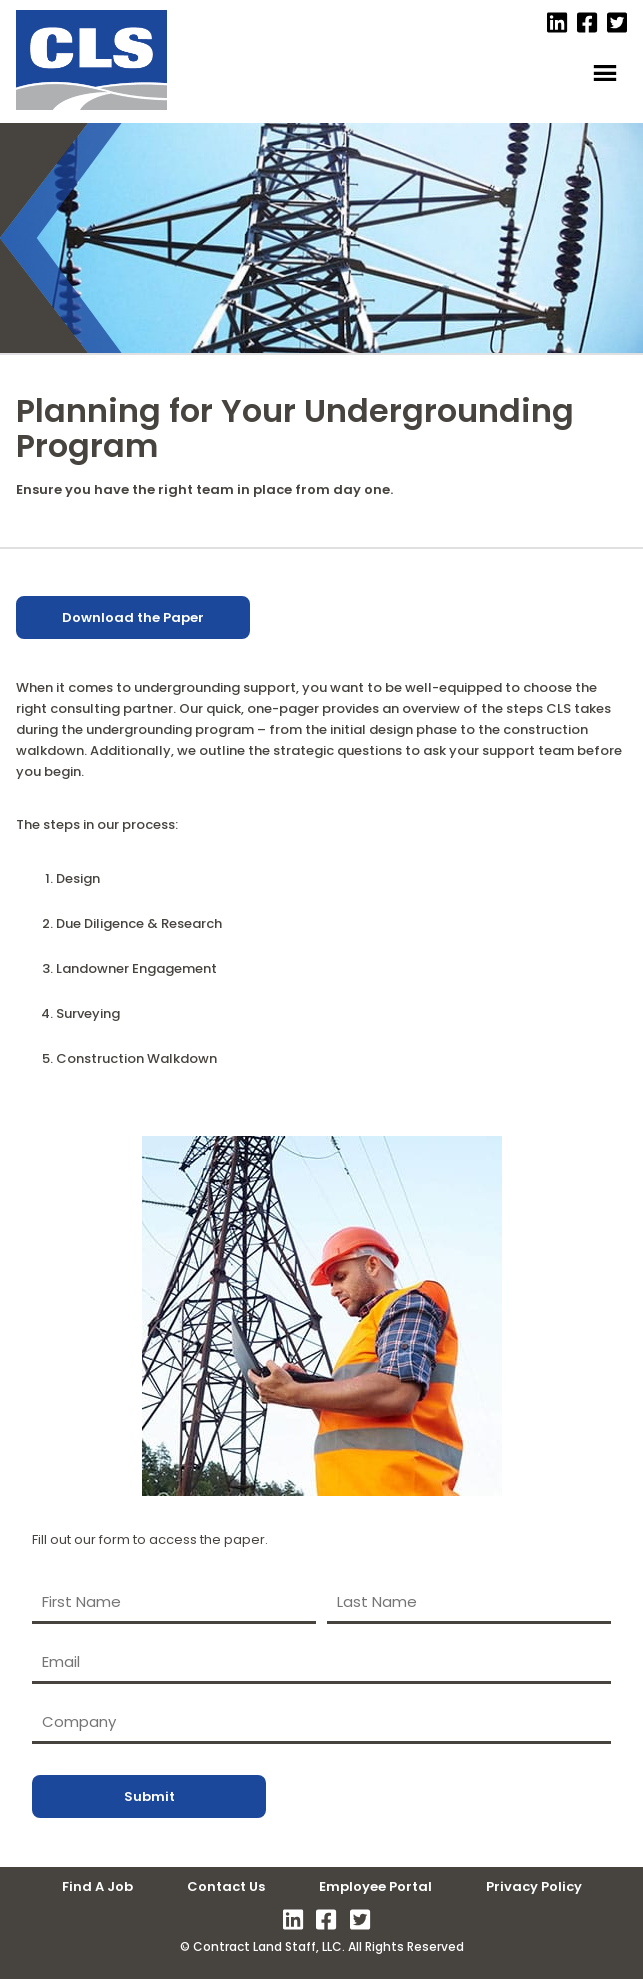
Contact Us (226, 1886)
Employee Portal (375, 1886)
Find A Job (97, 1886)
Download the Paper (133, 617)
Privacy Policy (534, 1886)
